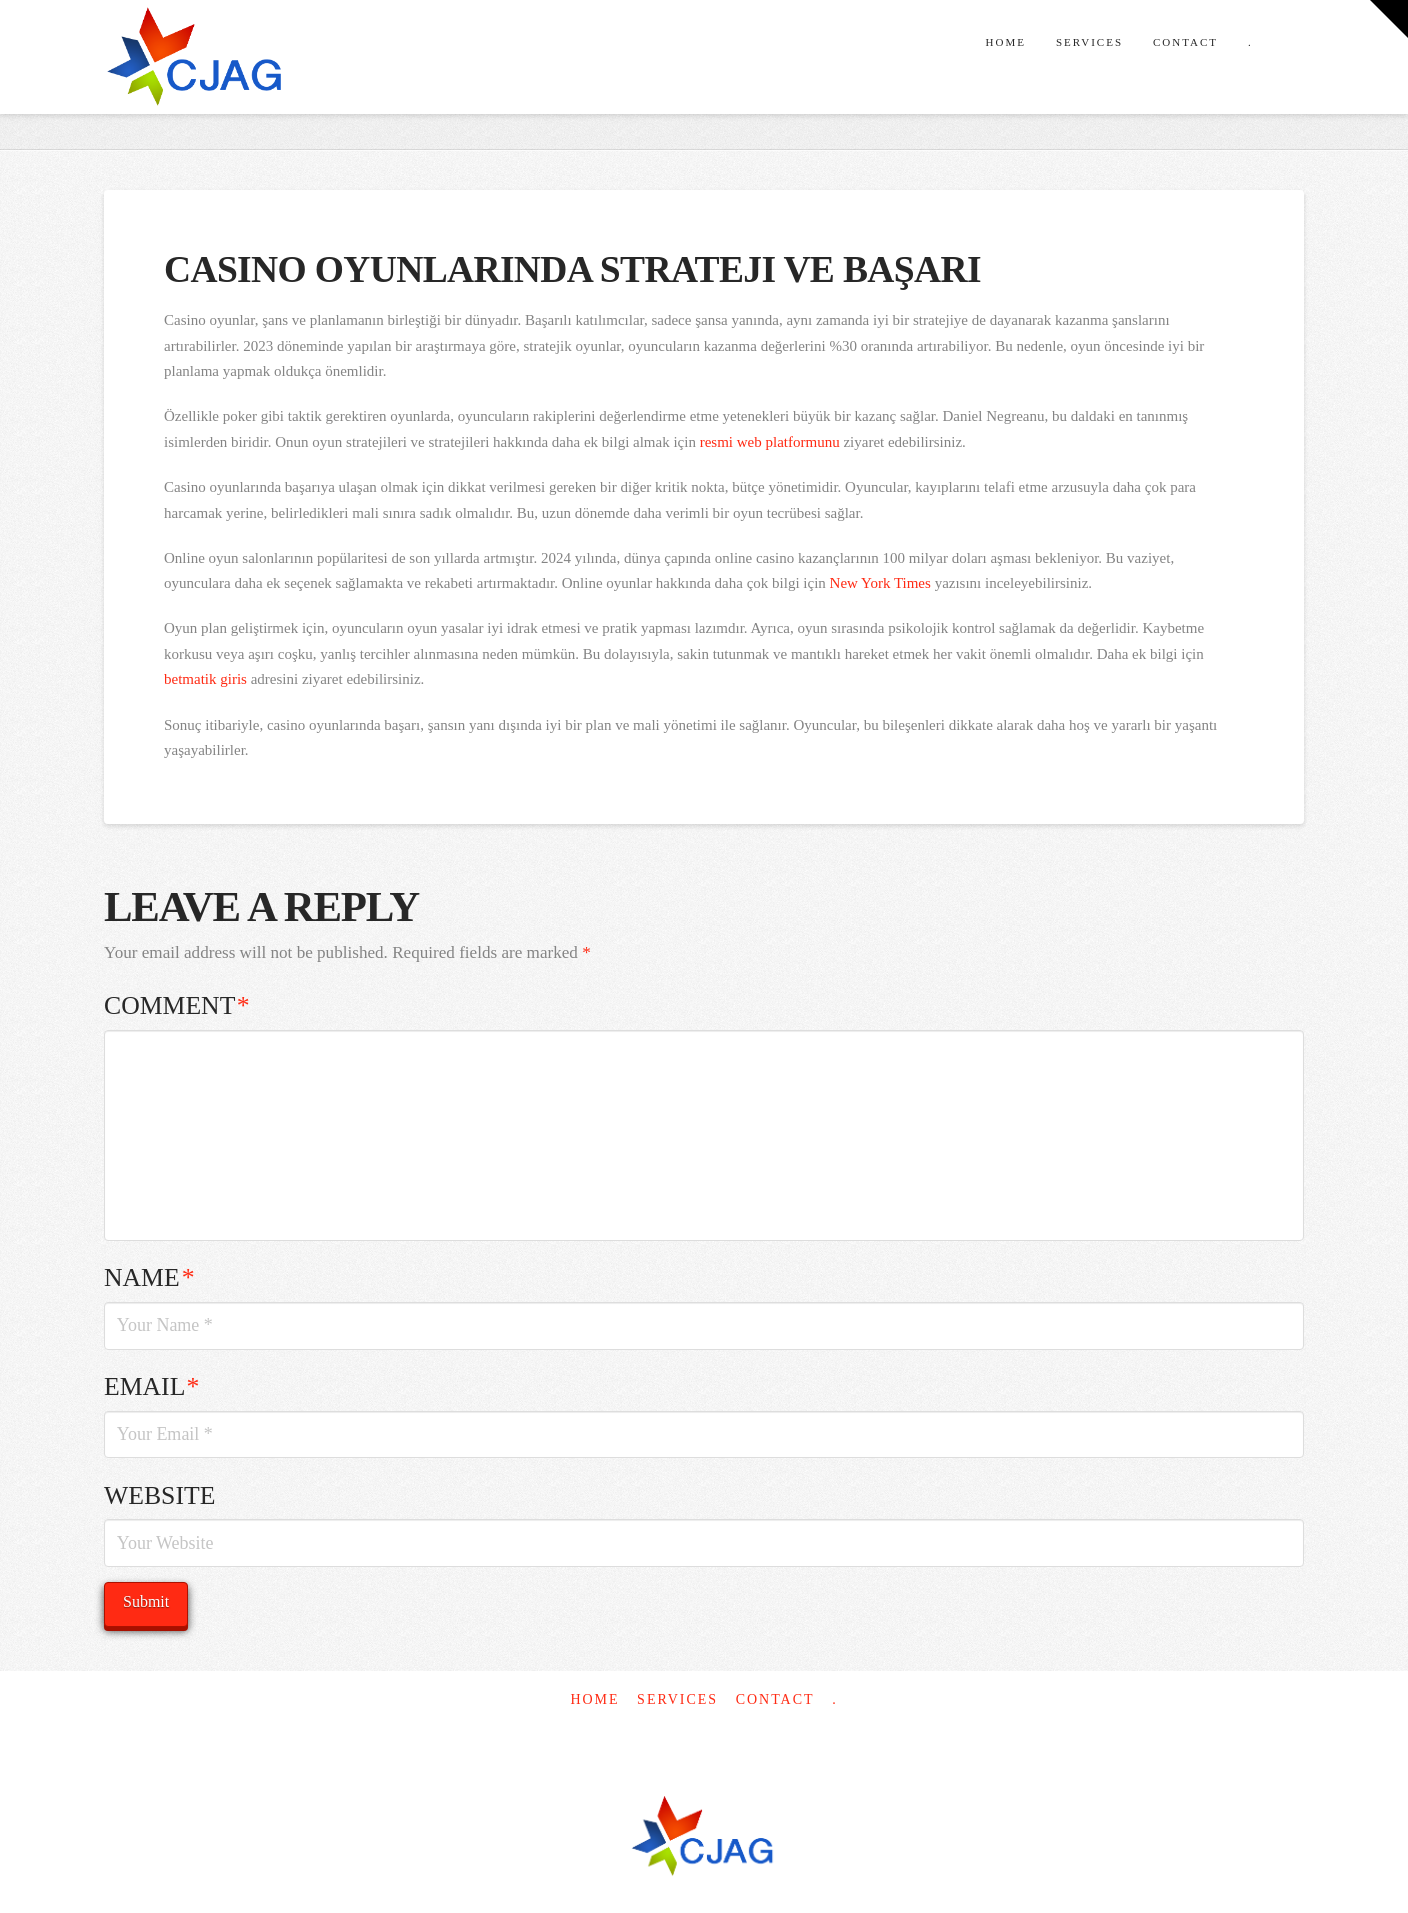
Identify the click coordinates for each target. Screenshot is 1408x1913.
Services (677, 1699)
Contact (775, 1699)
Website (159, 1495)
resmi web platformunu (770, 442)
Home (594, 1699)
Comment (177, 1005)
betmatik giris (205, 679)
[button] (1389, 19)
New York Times (880, 583)
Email (151, 1386)
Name (149, 1277)
